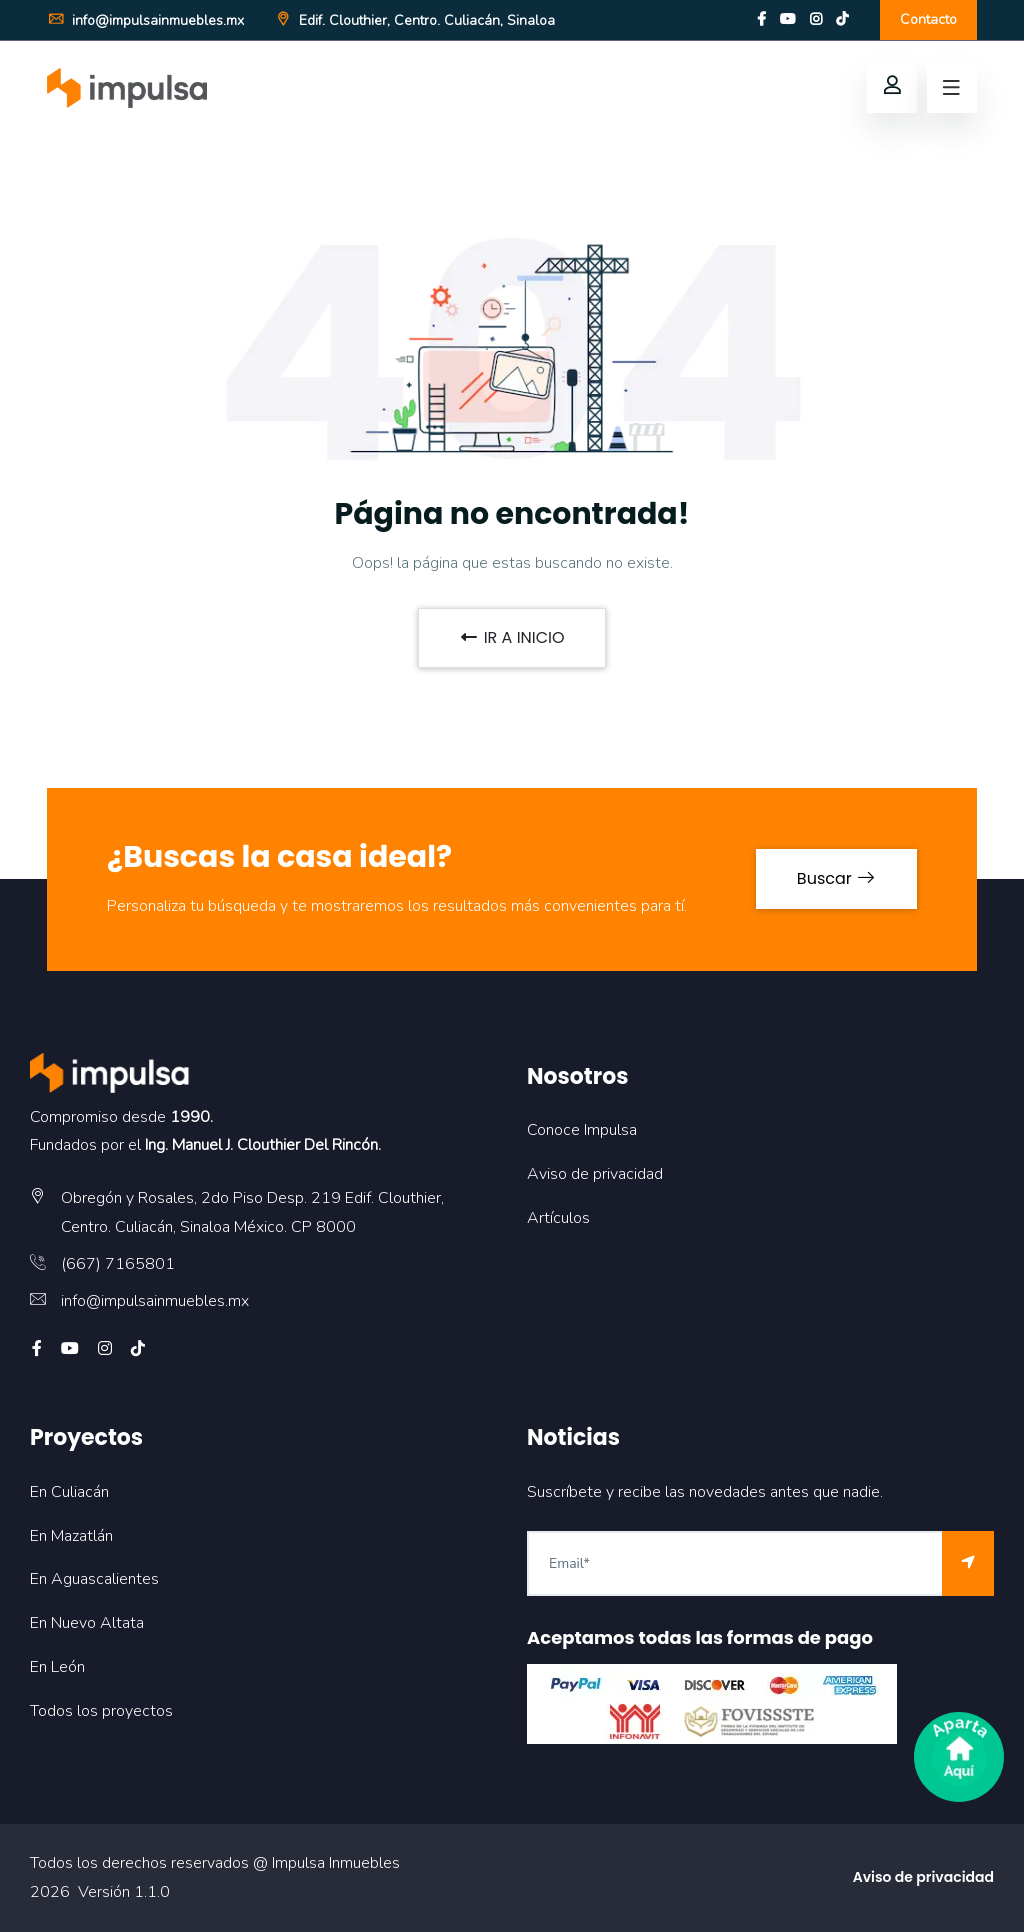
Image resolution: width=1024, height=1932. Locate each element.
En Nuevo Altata (87, 1623)
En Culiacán (69, 1492)
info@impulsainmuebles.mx (145, 20)
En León (57, 1667)
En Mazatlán (71, 1536)
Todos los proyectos (101, 1711)
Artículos (558, 1218)
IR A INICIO (511, 637)
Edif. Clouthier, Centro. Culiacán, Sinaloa (414, 20)
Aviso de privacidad (595, 1174)
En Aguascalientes (94, 1579)
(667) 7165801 (118, 1264)
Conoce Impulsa (582, 1130)
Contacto (928, 19)
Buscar (836, 878)
